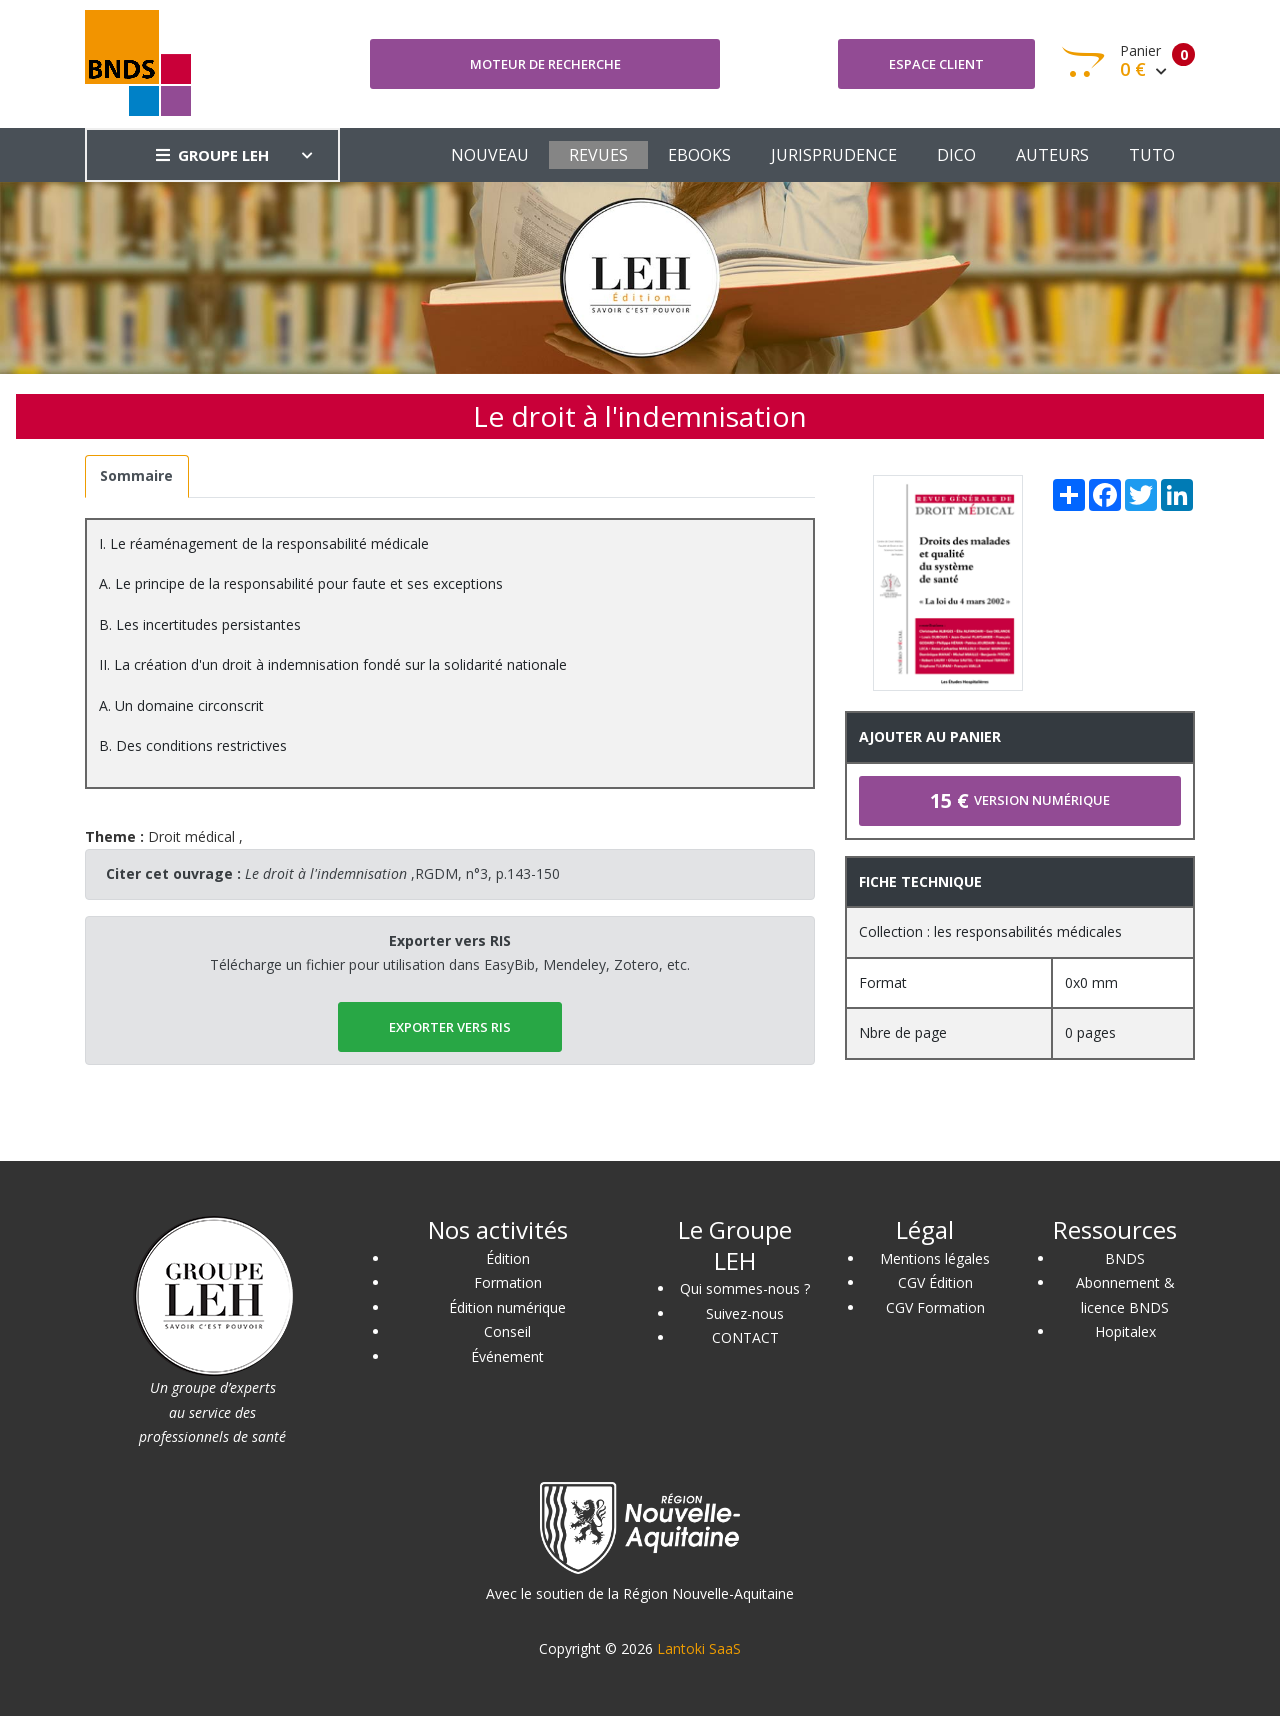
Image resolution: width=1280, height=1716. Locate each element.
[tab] (137, 476)
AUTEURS (1052, 155)
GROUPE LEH (212, 155)
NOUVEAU (490, 155)
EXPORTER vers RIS (450, 1027)
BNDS (1125, 1258)
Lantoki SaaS (699, 1648)
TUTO (1152, 155)
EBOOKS (699, 155)
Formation (508, 1282)
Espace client (936, 64)
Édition (508, 1258)
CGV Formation (935, 1307)
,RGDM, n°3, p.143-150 (402, 873)
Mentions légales (935, 1258)
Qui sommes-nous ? (745, 1288)
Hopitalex (1125, 1331)
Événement (507, 1356)
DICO (956, 155)
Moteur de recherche (545, 64)
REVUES (598, 155)
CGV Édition (935, 1282)
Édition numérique (507, 1307)
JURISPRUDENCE (834, 155)
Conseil (507, 1331)
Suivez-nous (745, 1313)
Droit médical (191, 836)
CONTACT (745, 1337)
